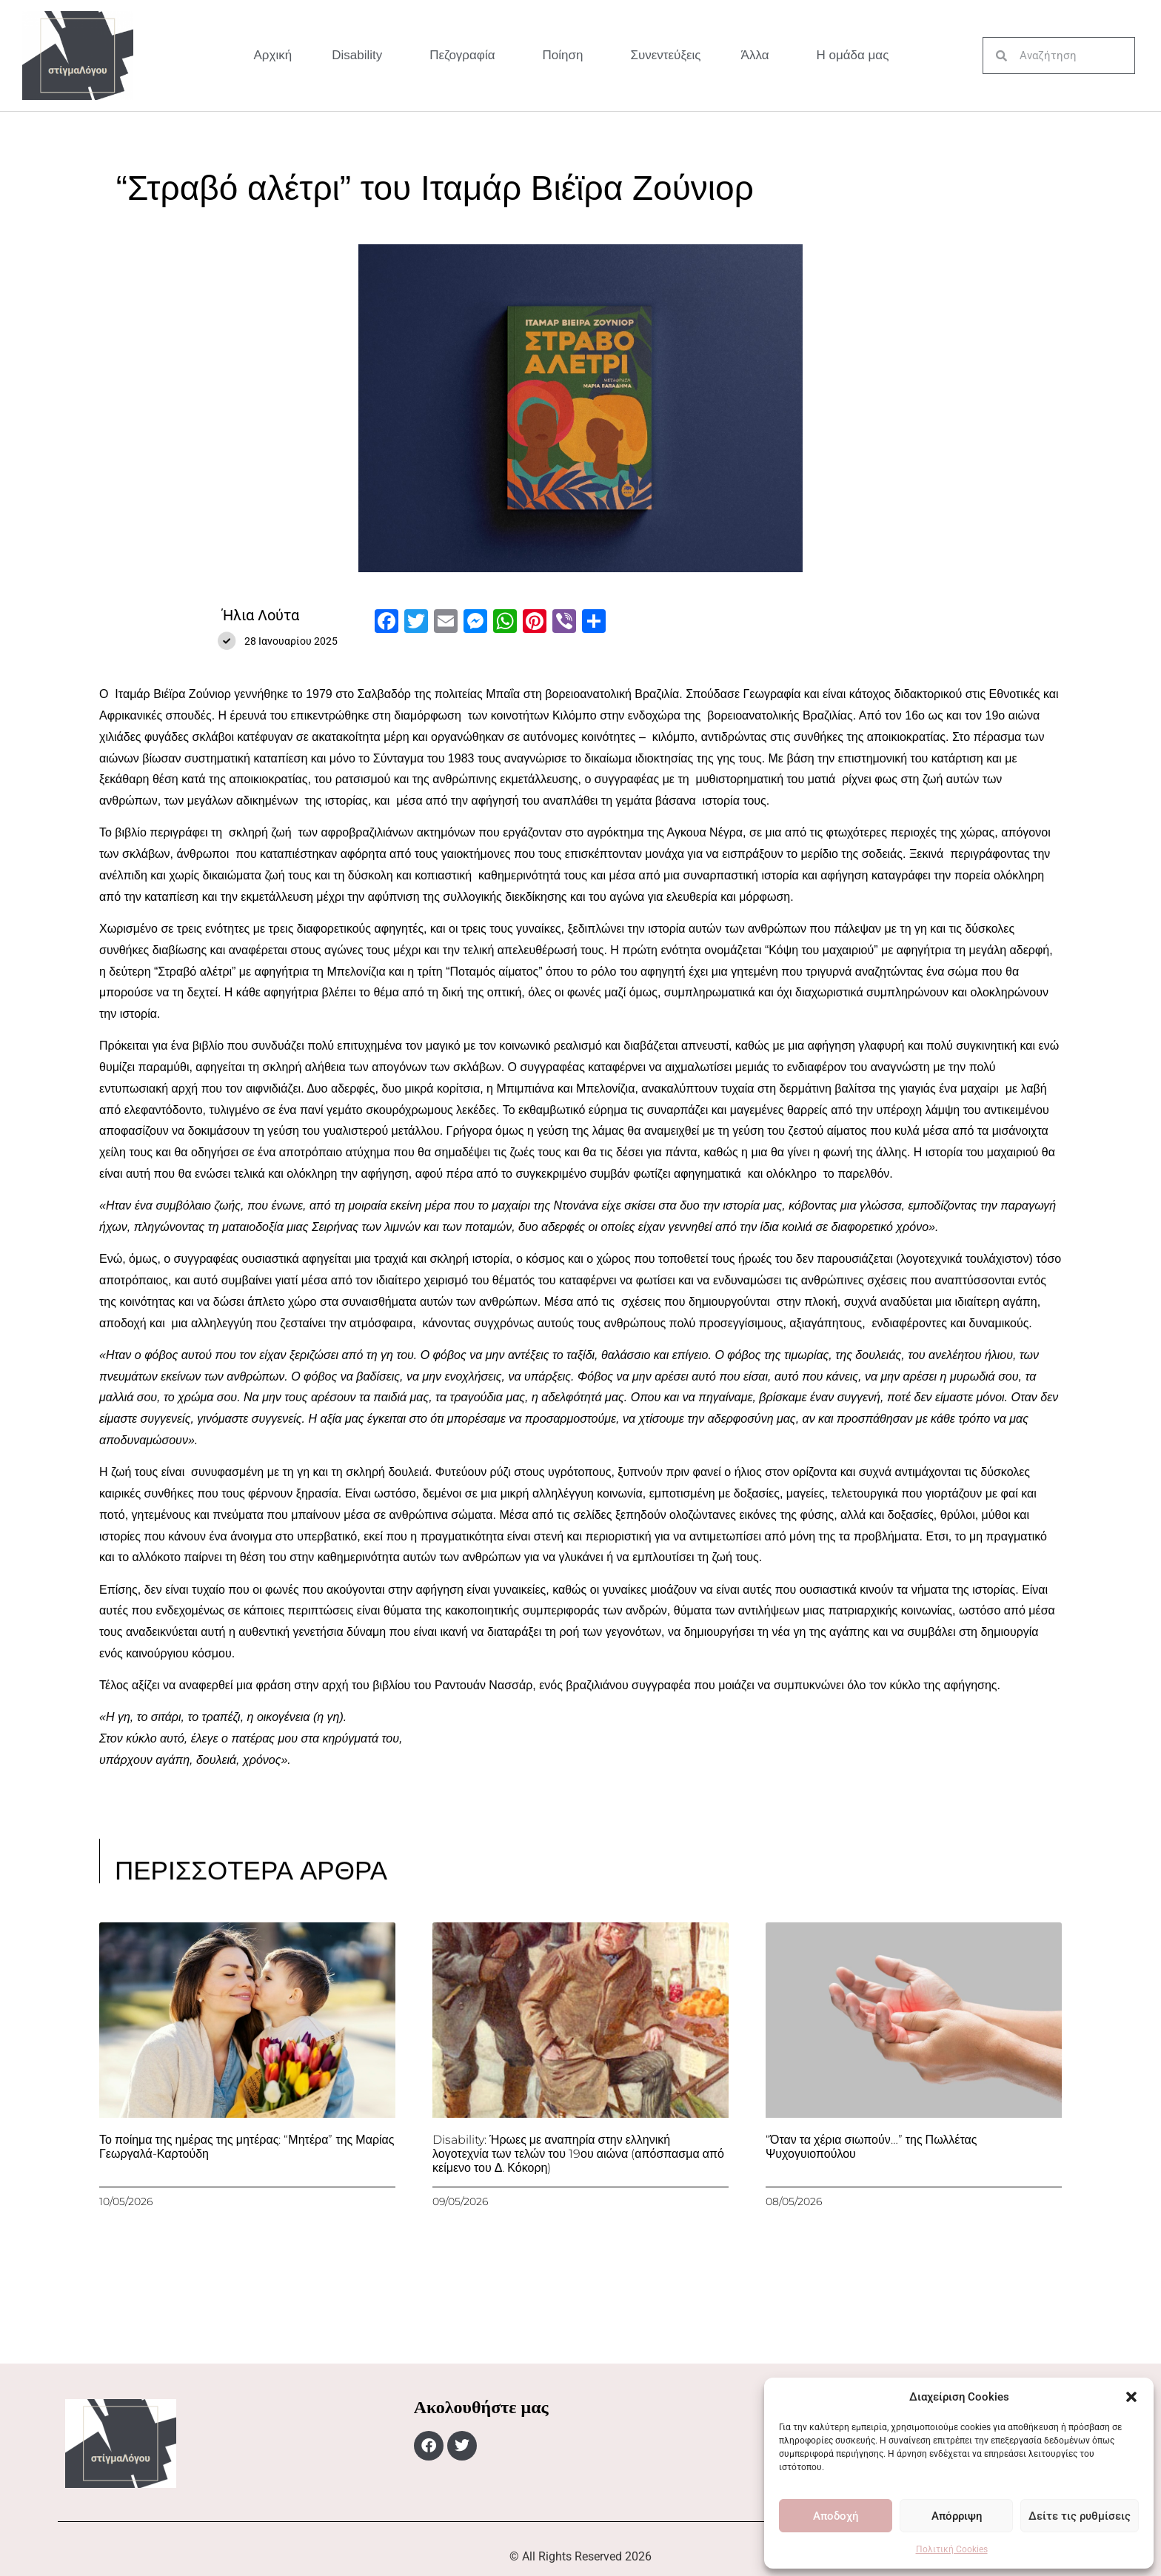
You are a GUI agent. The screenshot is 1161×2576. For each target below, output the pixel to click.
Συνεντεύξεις (665, 55)
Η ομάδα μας (852, 55)
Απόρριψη (956, 2516)
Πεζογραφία (465, 55)
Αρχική (273, 55)
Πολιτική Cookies (952, 2549)
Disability (360, 55)
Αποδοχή (835, 2516)
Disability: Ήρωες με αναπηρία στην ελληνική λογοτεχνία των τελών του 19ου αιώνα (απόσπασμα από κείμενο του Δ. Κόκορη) (578, 2154)
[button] (1131, 2396)
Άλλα (759, 55)
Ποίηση (567, 55)
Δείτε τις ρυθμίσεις (1079, 2516)
